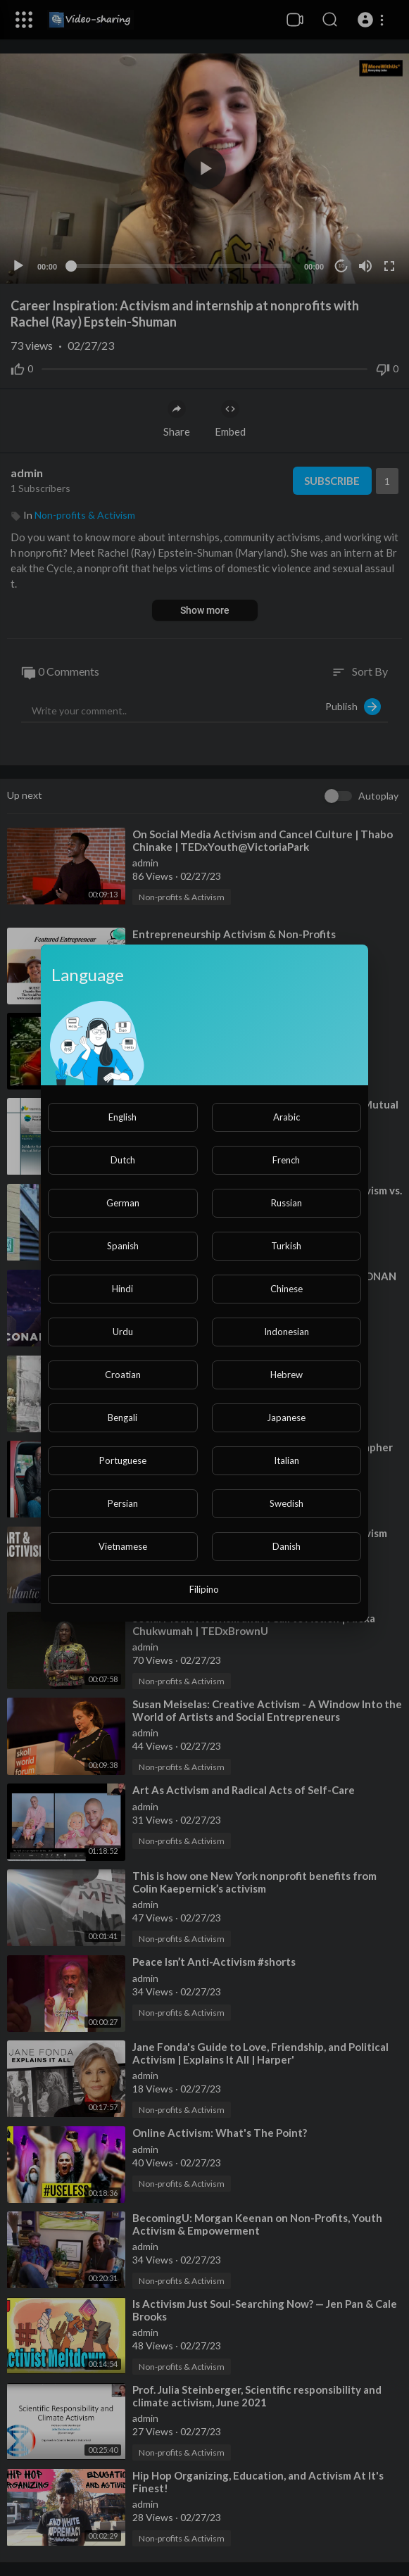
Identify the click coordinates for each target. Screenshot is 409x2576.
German (122, 1202)
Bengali (122, 1417)
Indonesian (286, 1331)
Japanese (286, 1417)
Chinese (286, 1288)
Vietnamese (123, 1546)
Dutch (123, 1160)
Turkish (286, 1245)
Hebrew (286, 1374)
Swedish (286, 1503)
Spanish (123, 1245)
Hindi (122, 1288)
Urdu (123, 1331)
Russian (286, 1202)
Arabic (286, 1117)
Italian (286, 1460)
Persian (123, 1503)
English (122, 1117)
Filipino (204, 1589)
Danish (286, 1546)
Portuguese (122, 1460)
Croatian (123, 1374)
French (286, 1160)
